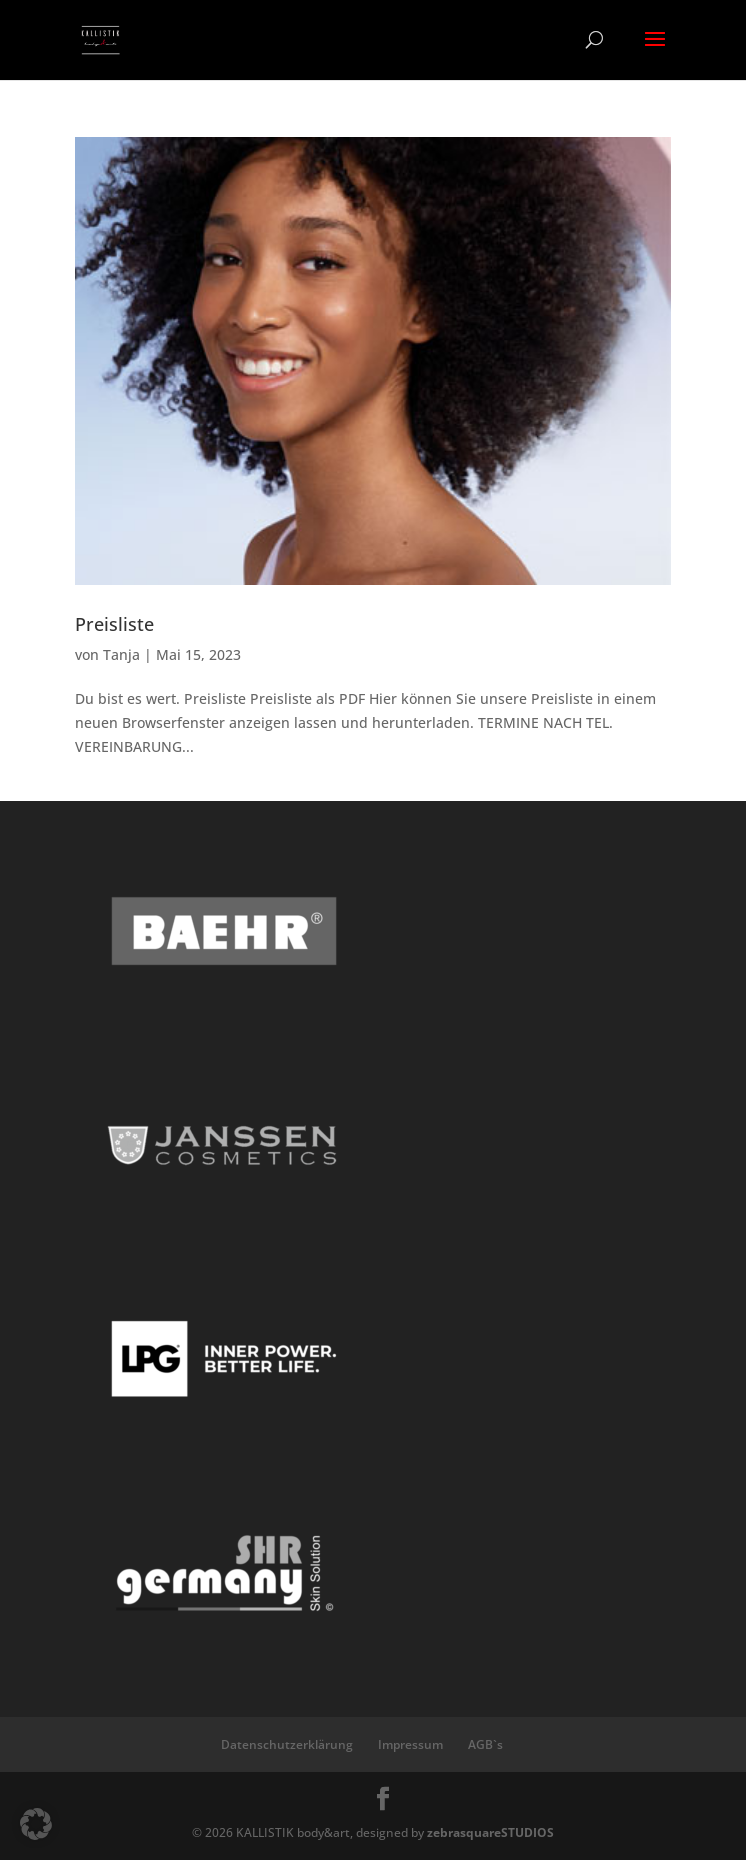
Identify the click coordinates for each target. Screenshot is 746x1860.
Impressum (410, 1744)
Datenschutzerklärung (287, 1744)
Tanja (121, 654)
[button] (36, 1824)
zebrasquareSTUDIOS (490, 1832)
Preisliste (114, 624)
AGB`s (485, 1744)
